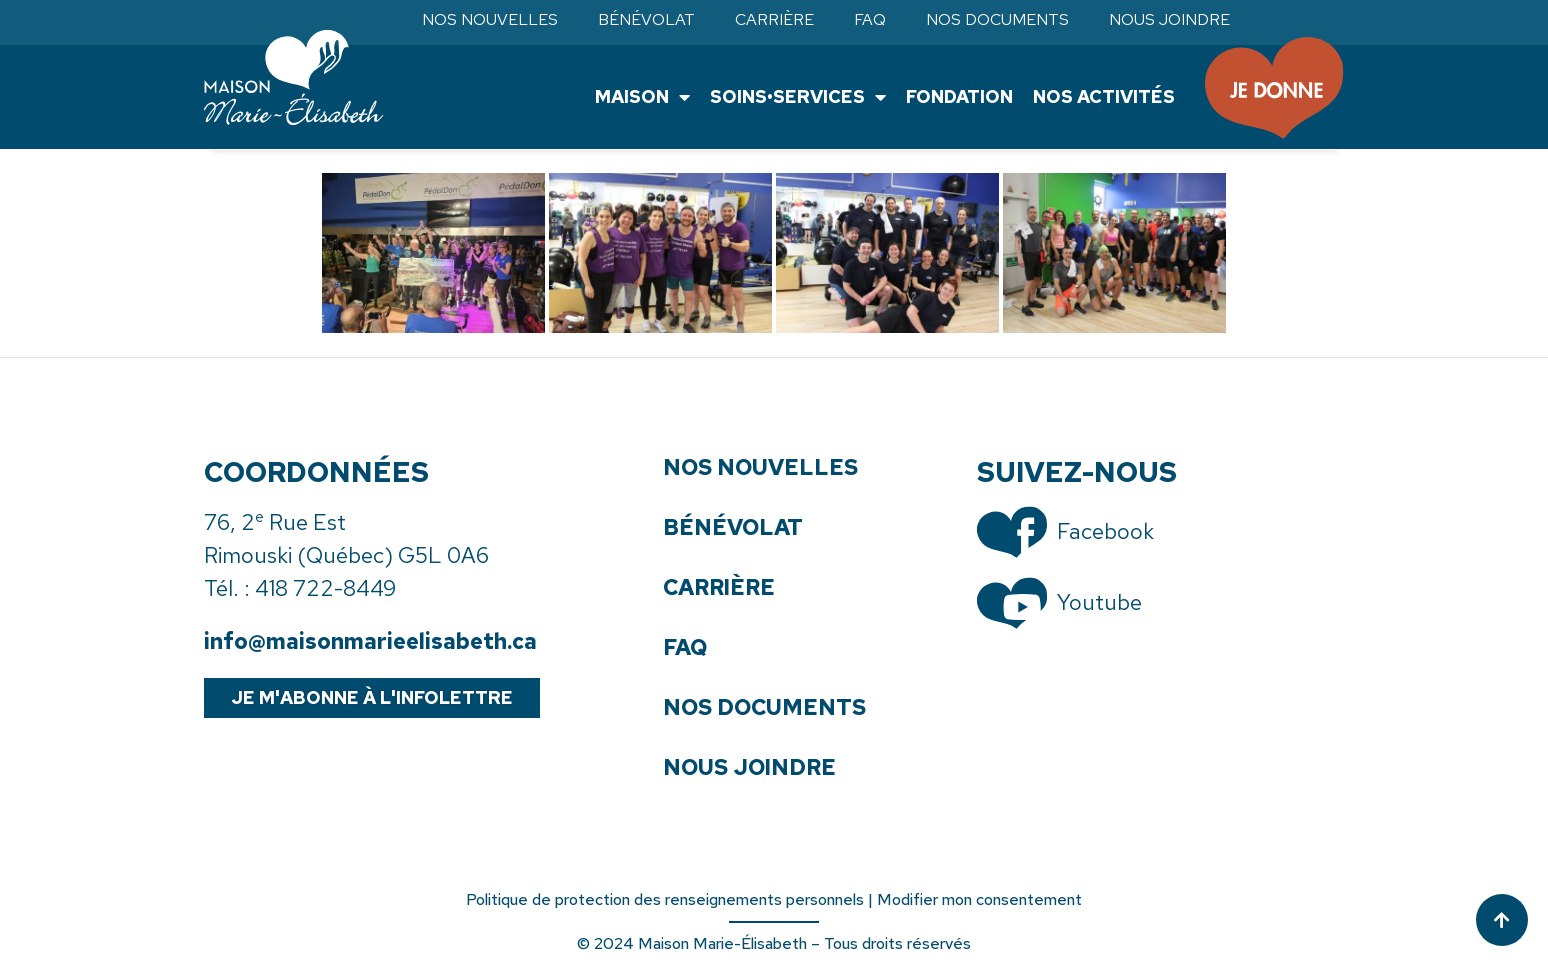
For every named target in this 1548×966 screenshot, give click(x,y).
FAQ (870, 20)
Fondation (958, 96)
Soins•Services (797, 97)
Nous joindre (1169, 20)
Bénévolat (646, 20)
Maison (641, 97)
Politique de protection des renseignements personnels (665, 899)
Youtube (1099, 602)
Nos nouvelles (490, 20)
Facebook (1105, 531)
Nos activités (1103, 96)
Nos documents (997, 20)
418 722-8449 (325, 588)
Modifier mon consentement (979, 899)
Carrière (774, 20)
